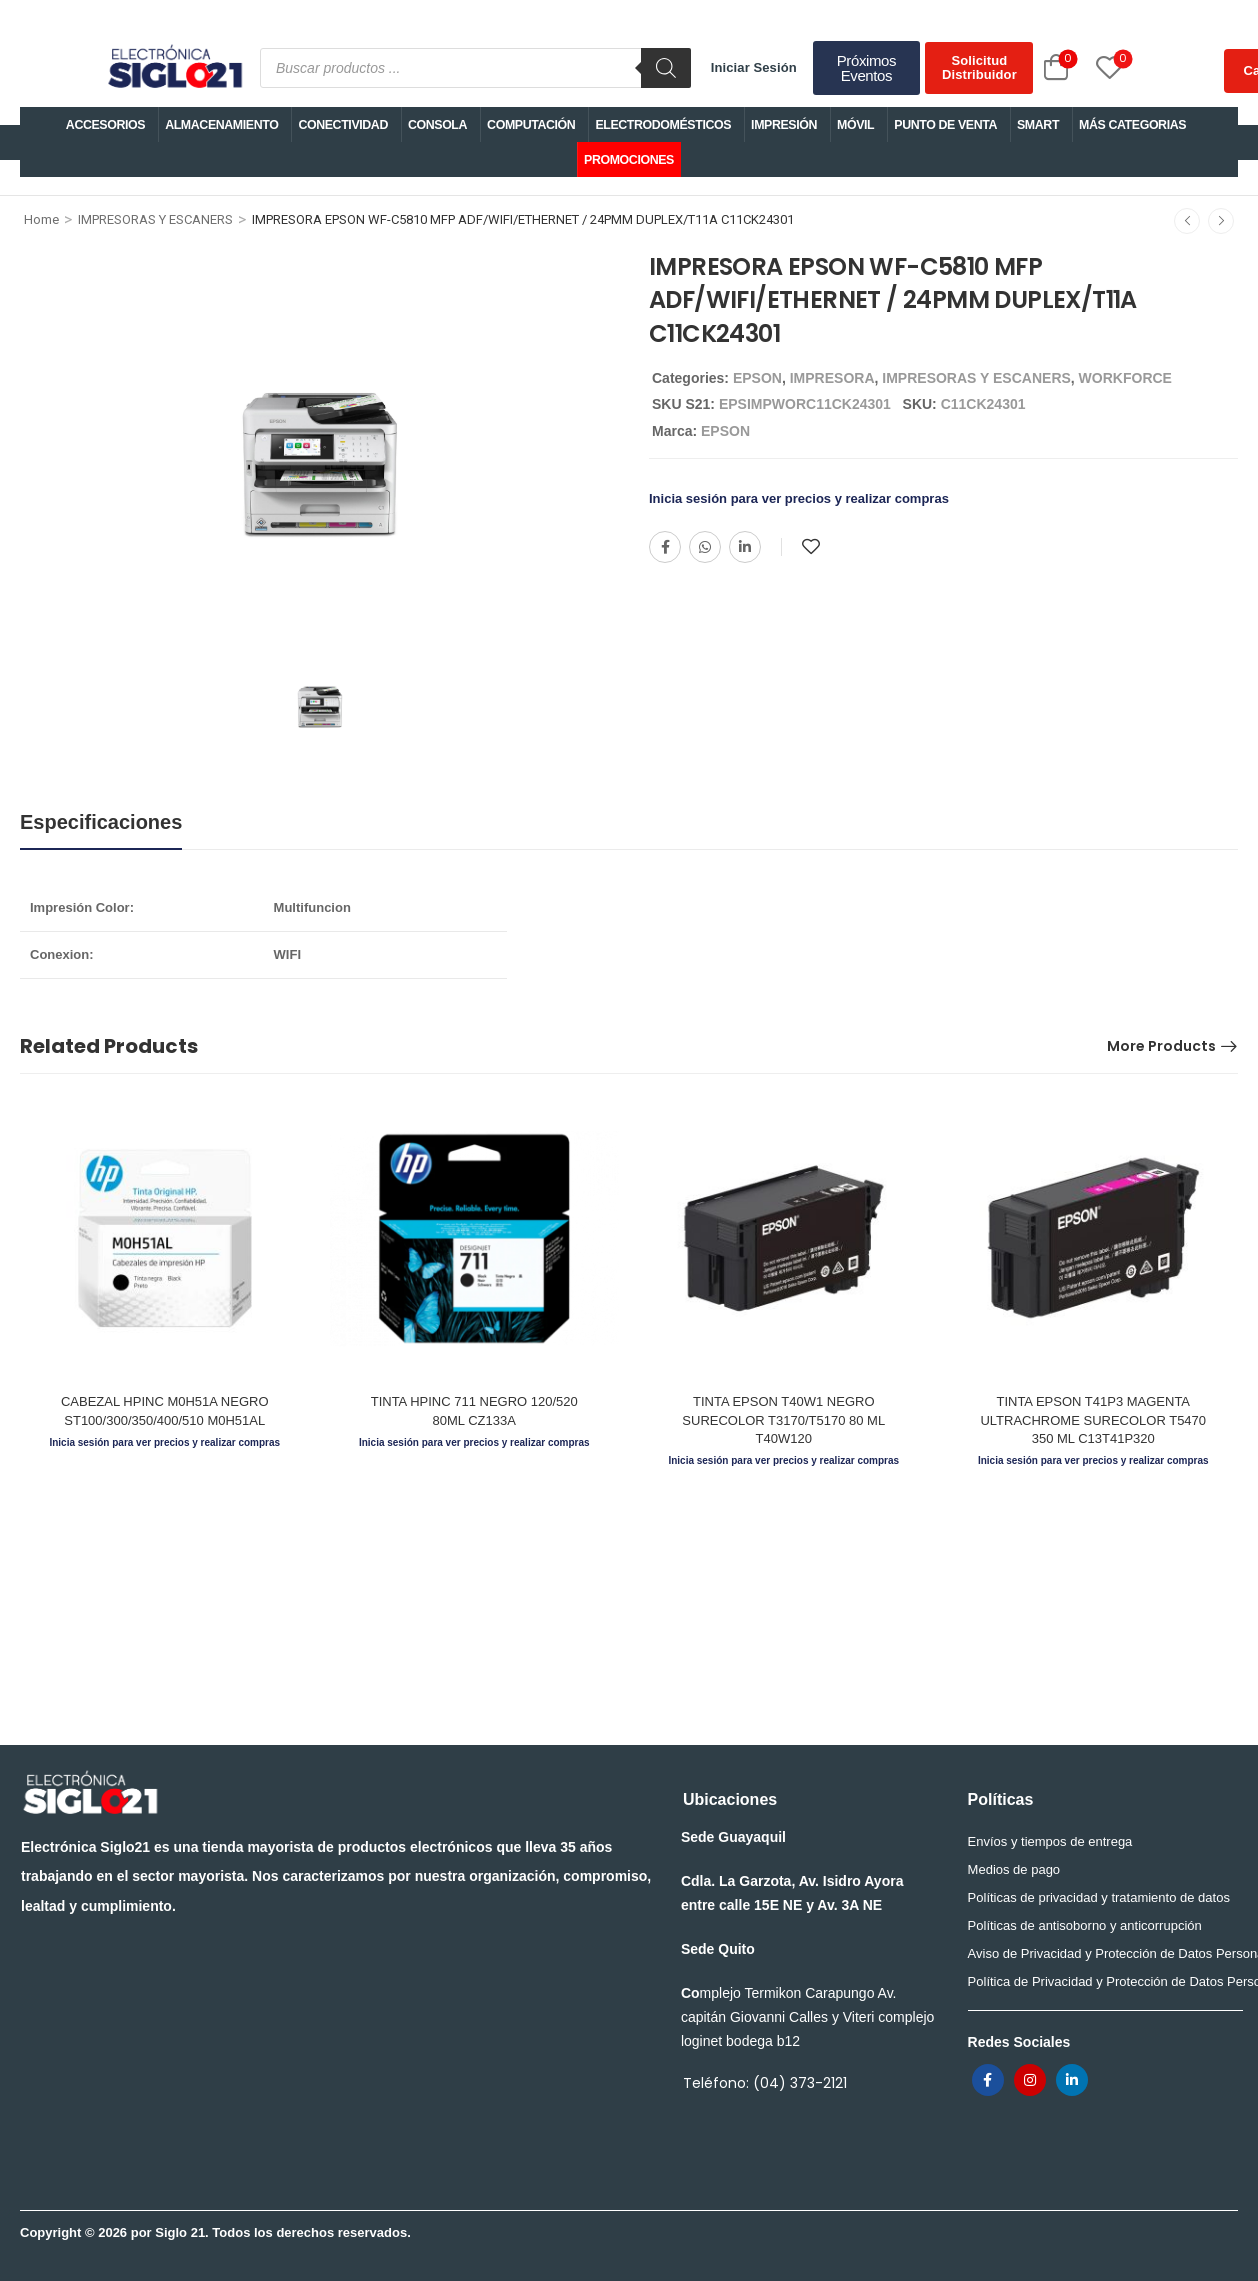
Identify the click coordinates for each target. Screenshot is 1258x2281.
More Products (1161, 1046)
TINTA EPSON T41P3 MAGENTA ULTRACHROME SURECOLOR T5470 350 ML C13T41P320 (1093, 1419)
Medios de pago (1014, 1869)
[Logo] (174, 68)
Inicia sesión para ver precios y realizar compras (799, 498)
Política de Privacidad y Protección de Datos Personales (1100, 1981)
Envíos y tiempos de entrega (1050, 1841)
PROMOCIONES (629, 160)
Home (41, 219)
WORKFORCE (1125, 378)
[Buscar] (666, 68)
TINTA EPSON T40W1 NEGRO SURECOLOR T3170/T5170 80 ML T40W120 (783, 1419)
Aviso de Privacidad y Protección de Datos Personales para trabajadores (1100, 1953)
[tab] (101, 822)
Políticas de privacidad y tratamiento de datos (1099, 1897)
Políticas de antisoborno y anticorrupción (1085, 1925)
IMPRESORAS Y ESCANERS (155, 219)
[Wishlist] (1087, 67)
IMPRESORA (832, 378)
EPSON (757, 378)
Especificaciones (101, 822)
